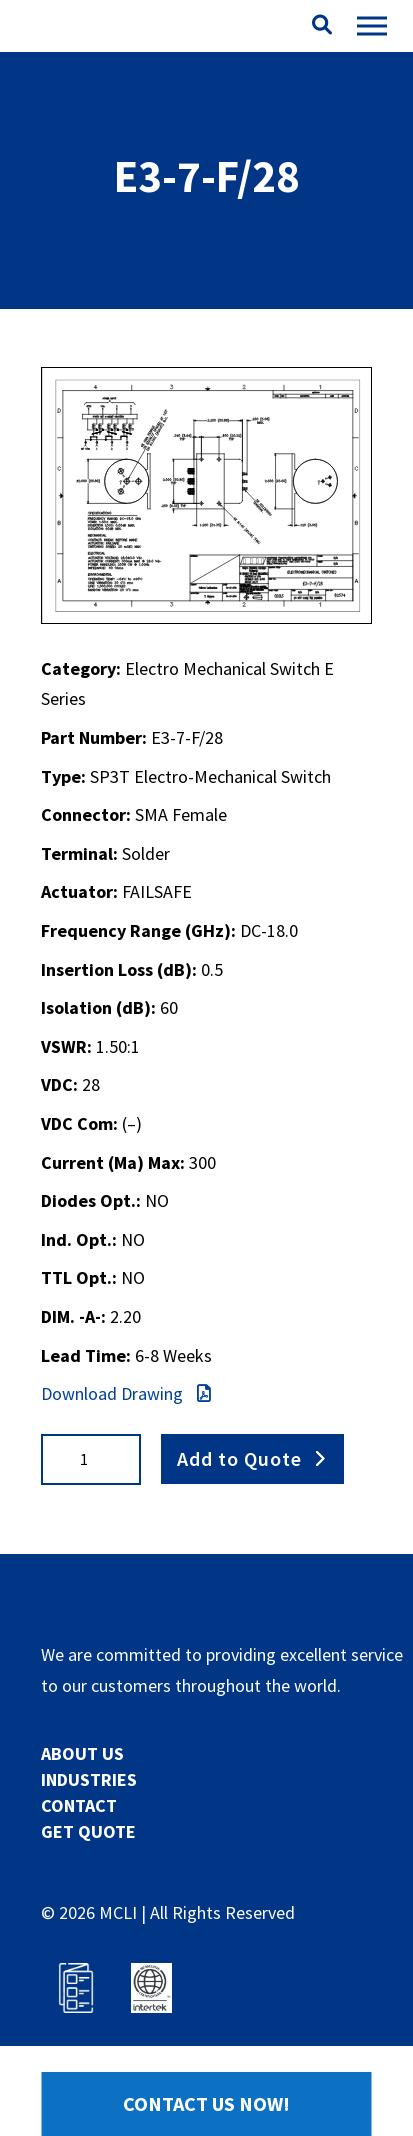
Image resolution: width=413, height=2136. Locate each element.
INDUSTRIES (89, 1779)
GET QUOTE (88, 1831)
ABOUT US (82, 1753)
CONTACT (79, 1805)
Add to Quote (239, 1458)
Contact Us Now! (206, 2103)
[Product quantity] (91, 1459)
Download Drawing (126, 1393)
